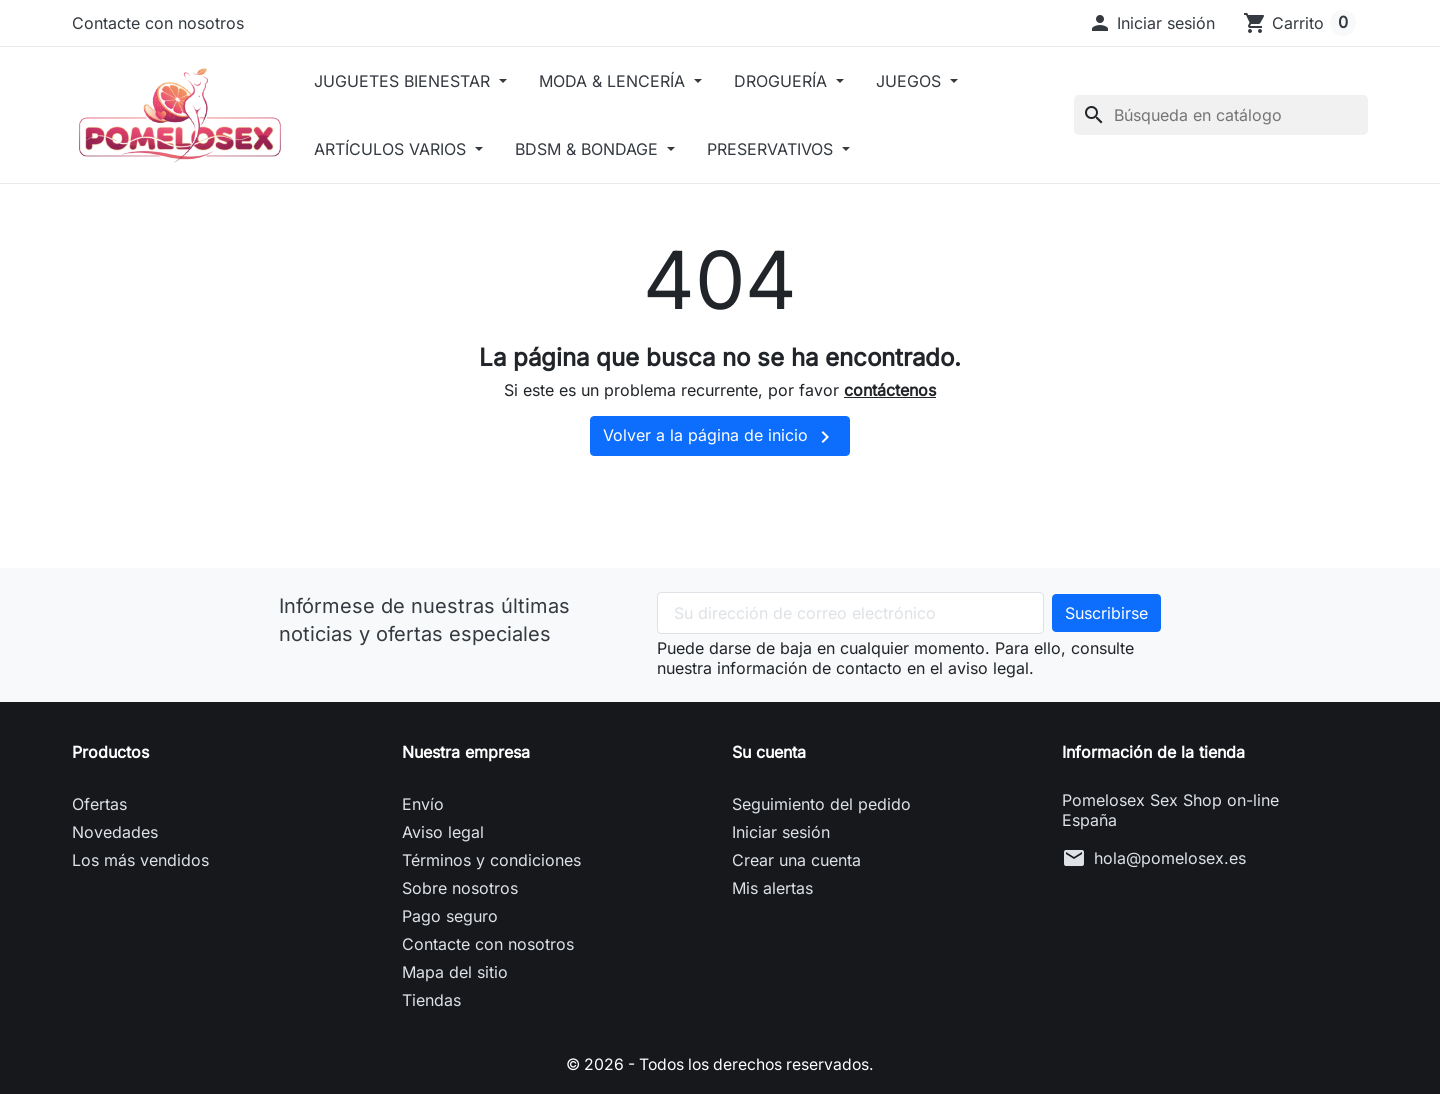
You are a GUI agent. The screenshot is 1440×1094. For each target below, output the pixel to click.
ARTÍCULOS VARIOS (407, 149)
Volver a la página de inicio (720, 437)
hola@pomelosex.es (1170, 858)
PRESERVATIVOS (788, 149)
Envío (423, 804)
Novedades (115, 832)
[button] (1151, 23)
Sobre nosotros (460, 888)
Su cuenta (769, 752)
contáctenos (890, 390)
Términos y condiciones (491, 860)
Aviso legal (443, 832)
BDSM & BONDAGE (605, 149)
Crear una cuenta (796, 860)
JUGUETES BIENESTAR (419, 81)
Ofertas (99, 804)
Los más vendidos (140, 860)
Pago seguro (450, 916)
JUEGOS (927, 81)
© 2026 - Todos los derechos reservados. (720, 1064)
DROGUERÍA (799, 81)
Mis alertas (772, 888)
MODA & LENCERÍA (630, 81)
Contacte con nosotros (158, 23)
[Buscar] (1221, 115)
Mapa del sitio (455, 972)
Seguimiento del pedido (821, 804)
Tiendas (431, 1000)
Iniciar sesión (781, 832)
